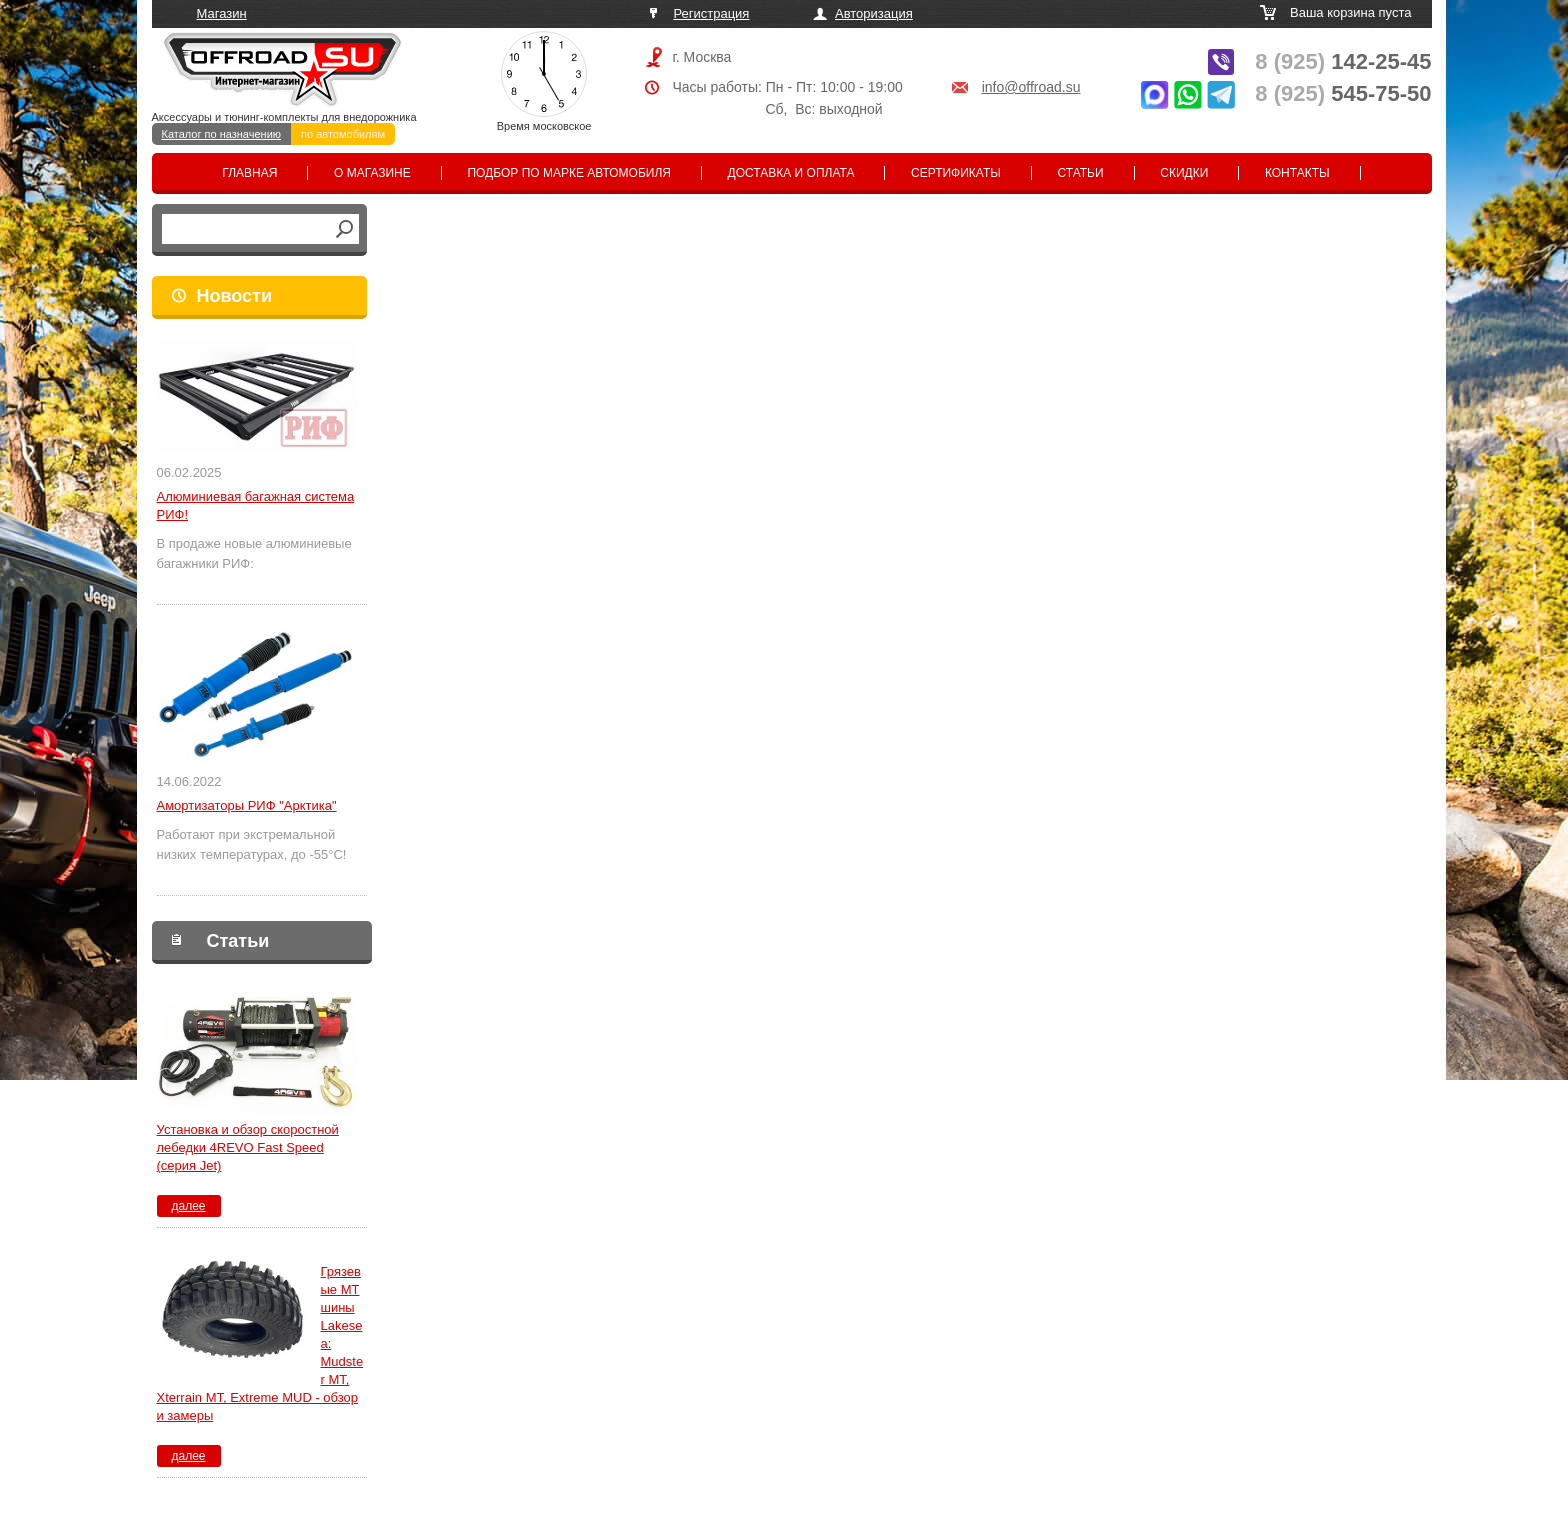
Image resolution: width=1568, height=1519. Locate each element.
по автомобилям (343, 134)
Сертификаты (956, 173)
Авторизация (874, 13)
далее (188, 1206)
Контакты (1297, 173)
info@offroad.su (1031, 87)
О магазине (372, 173)
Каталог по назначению (222, 134)
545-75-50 (1343, 93)
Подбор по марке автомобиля (569, 173)
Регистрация (711, 13)
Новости (234, 296)
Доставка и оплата (791, 173)
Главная (249, 173)
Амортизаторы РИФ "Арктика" (247, 805)
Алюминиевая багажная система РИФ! (256, 505)
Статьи (1081, 173)
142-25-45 (1343, 61)
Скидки (1184, 173)
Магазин (222, 13)
